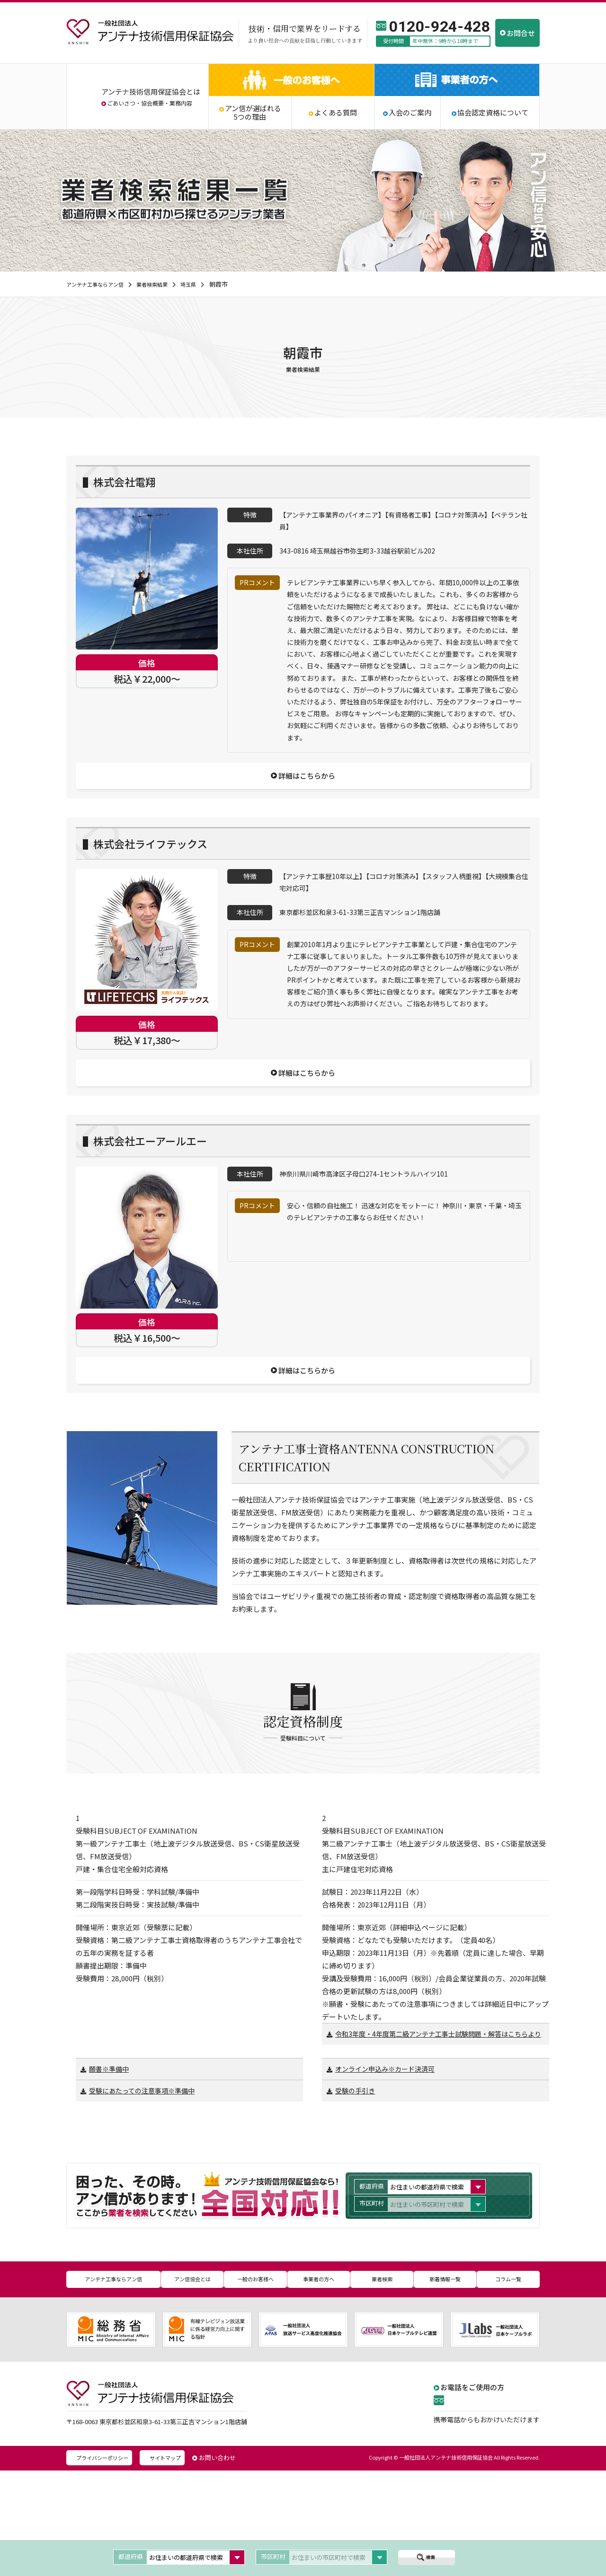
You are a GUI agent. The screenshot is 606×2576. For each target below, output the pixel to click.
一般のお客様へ (255, 2387)
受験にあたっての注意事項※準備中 (145, 2201)
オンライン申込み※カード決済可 (388, 2178)
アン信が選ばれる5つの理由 (253, 112)
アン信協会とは (192, 2387)
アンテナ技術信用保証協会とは (150, 92)
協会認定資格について (492, 112)
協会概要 (152, 103)
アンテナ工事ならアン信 (99, 284)
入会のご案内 (410, 112)
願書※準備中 (110, 2178)
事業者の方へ (319, 2387)
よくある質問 (335, 112)
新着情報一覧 (445, 2387)
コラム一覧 (508, 2387)
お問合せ (521, 33)
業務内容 (180, 103)
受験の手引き (356, 2201)
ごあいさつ (121, 103)
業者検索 (382, 2387)
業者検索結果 (164, 284)
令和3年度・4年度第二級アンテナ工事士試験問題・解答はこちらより (434, 2138)
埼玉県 (205, 284)
